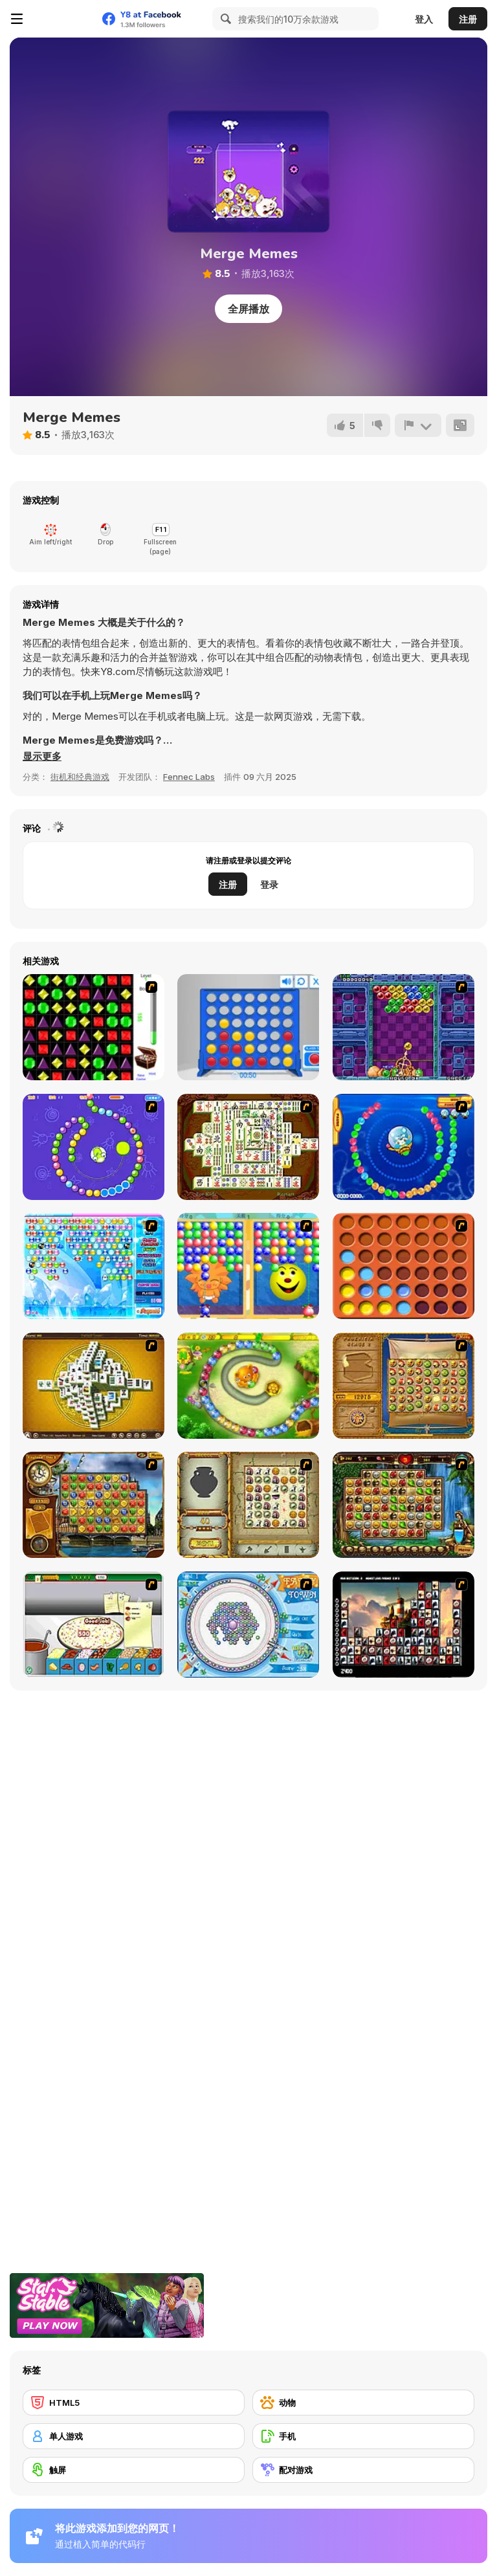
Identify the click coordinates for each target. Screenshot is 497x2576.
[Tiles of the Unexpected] (403, 1624)
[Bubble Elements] (93, 1266)
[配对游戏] (363, 2470)
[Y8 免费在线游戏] (62, 19)
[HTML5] (134, 2402)
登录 (269, 884)
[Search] (224, 18)
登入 (424, 19)
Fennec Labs (189, 777)
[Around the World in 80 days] (93, 1505)
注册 (468, 19)
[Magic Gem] (248, 1266)
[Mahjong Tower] (93, 1386)
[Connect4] (403, 1266)
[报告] (418, 425)
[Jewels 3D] (93, 1027)
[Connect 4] (248, 1027)
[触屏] (134, 2470)
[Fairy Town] (248, 1624)
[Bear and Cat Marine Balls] (403, 1147)
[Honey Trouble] (248, 1386)
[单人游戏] (134, 2436)
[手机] (363, 2436)
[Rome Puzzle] (403, 1505)
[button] (42, 756)
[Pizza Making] (93, 1624)
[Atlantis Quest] (248, 1505)
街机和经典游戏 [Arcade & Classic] (79, 777)
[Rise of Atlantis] (403, 1386)
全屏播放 (248, 308)
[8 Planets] (93, 1147)
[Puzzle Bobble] (403, 1027)
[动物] (363, 2402)
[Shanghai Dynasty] (248, 1147)
